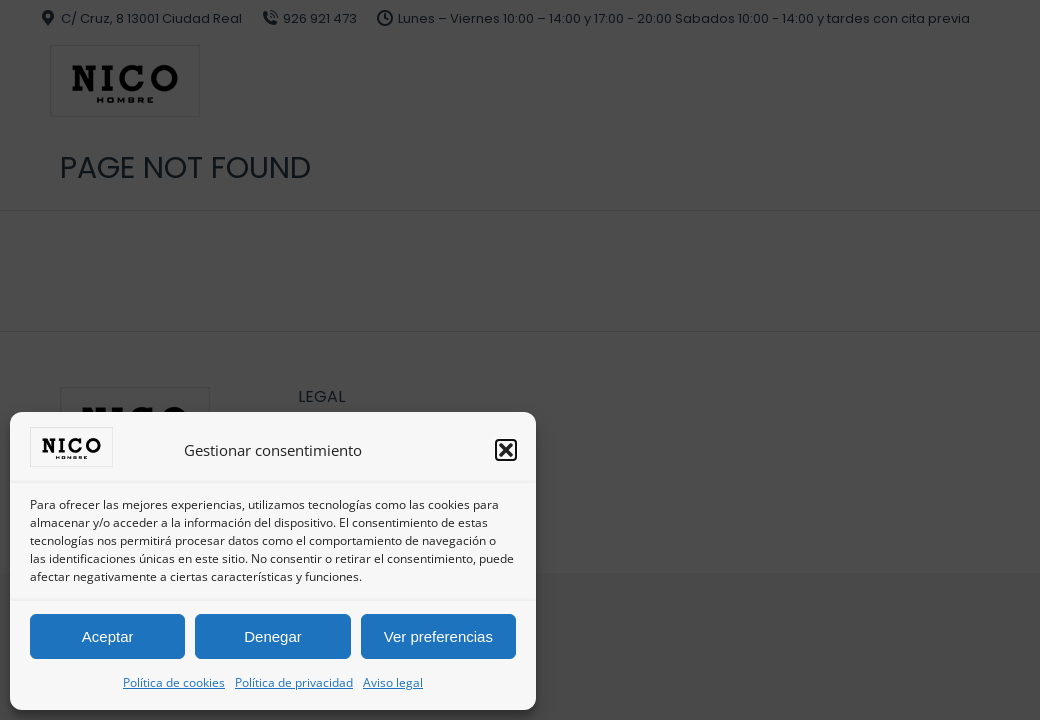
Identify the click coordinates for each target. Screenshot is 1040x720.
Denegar (273, 636)
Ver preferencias (438, 636)
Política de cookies (174, 682)
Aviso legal (393, 682)
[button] (506, 450)
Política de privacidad (294, 682)
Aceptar (108, 636)
